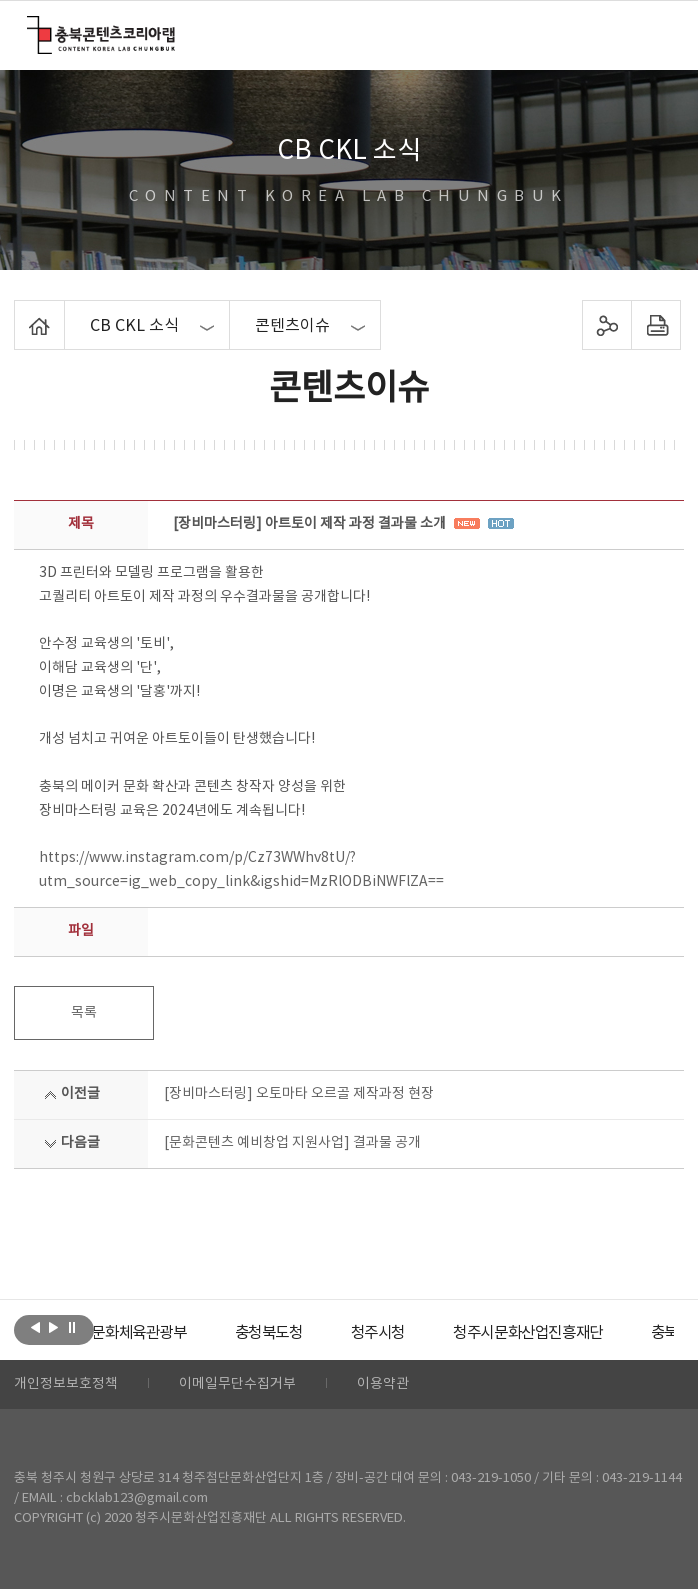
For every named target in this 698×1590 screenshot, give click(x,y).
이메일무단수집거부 (237, 1385)
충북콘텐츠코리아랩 (31, 27)
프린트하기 (655, 325)
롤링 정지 (71, 1328)
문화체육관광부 (169, 1333)
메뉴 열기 (657, 34)
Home (19, 312)
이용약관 (383, 1385)
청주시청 (418, 1333)
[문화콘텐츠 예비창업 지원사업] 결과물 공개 (292, 1143)
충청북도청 (304, 1333)
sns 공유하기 (606, 325)
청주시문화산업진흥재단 (576, 1333)
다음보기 (53, 1328)
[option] (169, 1333)
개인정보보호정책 (66, 1385)
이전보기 (35, 1328)
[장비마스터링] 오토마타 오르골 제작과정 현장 (299, 1094)
